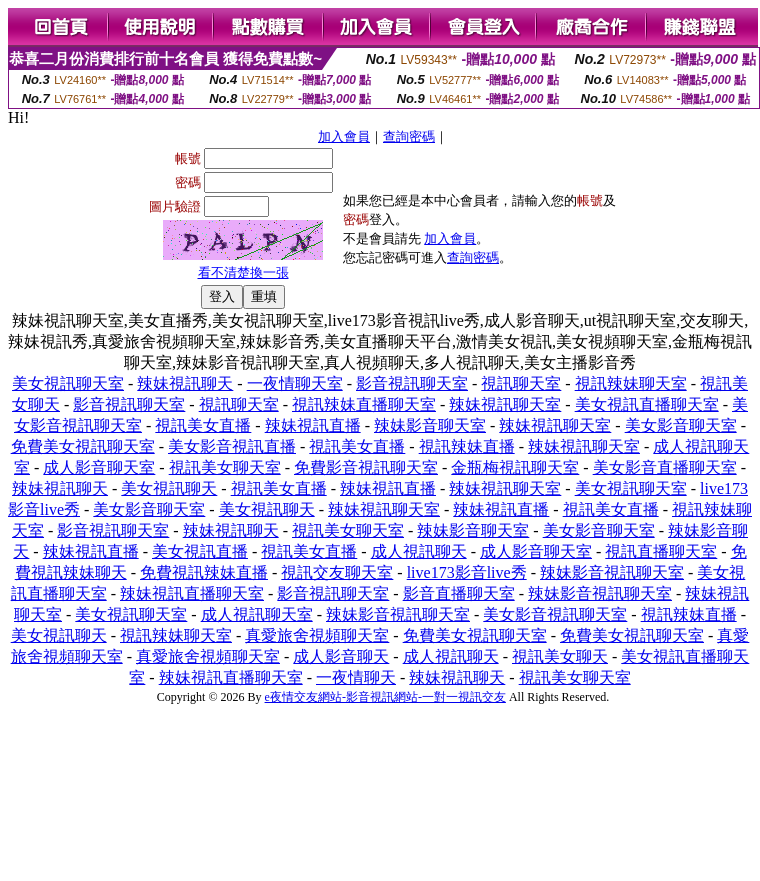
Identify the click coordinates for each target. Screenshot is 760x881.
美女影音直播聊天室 (665, 467)
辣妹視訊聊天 (185, 383)
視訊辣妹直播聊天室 (364, 404)
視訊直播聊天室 (661, 551)
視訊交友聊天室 (337, 572)
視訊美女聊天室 (225, 467)
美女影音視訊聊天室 (555, 614)
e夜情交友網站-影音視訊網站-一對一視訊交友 (385, 697)
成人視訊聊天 (419, 551)
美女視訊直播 (200, 551)
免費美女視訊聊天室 (83, 446)
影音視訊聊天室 (412, 383)
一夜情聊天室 (295, 383)
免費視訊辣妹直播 (204, 572)
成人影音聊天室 (99, 467)
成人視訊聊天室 (257, 614)
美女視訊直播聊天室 (647, 404)
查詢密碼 (409, 136)
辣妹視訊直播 (313, 425)
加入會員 (344, 136)
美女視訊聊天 (169, 488)
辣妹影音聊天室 (430, 425)
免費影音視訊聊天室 (366, 467)
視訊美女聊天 (560, 656)
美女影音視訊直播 (232, 446)
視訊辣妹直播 (467, 446)
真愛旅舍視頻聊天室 (317, 635)
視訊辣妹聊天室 (631, 383)
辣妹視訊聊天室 (505, 404)
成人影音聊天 (341, 656)
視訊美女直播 (203, 425)
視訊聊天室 (521, 383)
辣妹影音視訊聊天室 (612, 572)
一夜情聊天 (356, 677)
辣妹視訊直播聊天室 (192, 593)
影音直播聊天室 (459, 593)
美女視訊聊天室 (68, 383)
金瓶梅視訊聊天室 (515, 467)
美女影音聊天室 (681, 425)
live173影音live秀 (467, 572)
